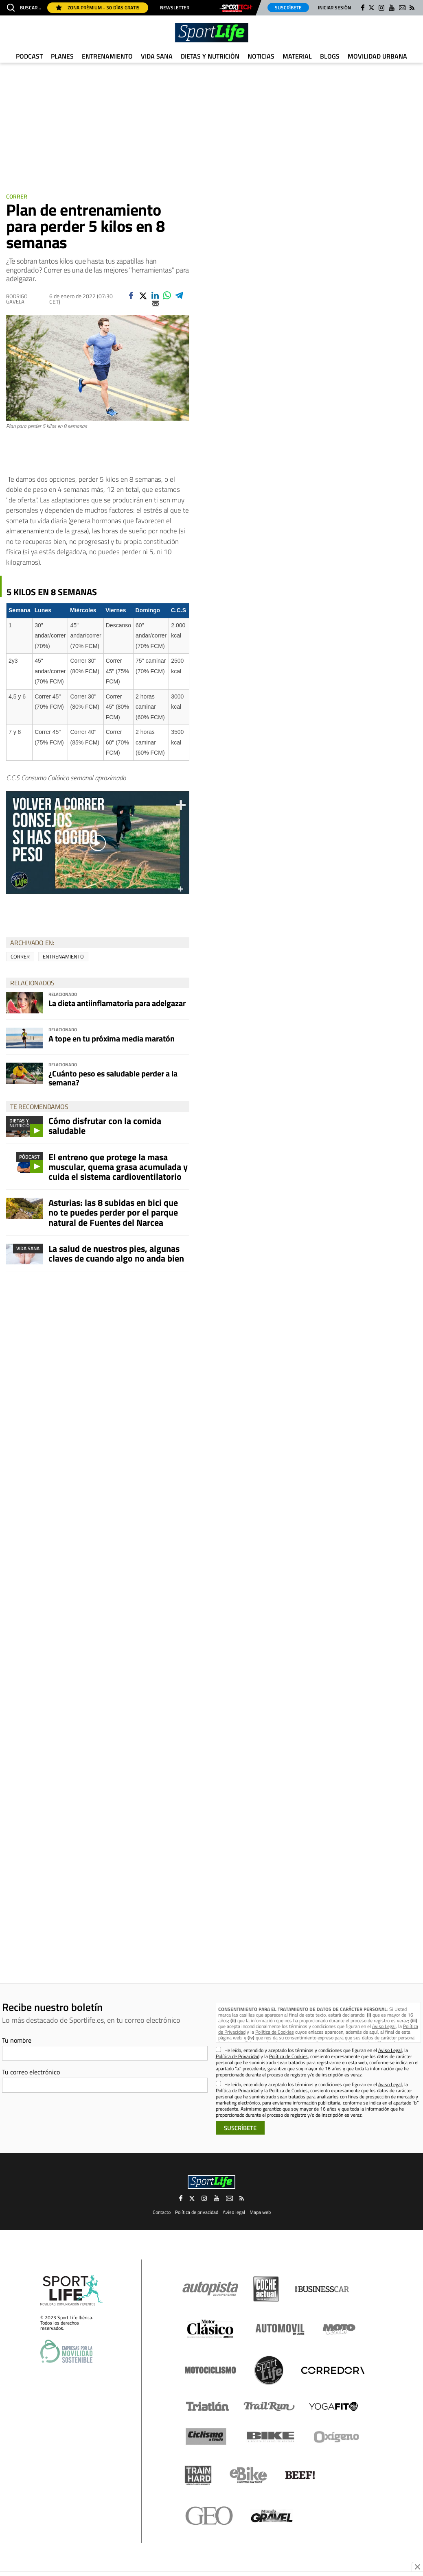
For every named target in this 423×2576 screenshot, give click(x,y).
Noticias (261, 56)
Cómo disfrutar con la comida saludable (104, 1125)
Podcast (29, 56)
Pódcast (29, 1157)
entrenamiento (63, 956)
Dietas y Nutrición (210, 56)
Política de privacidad (196, 2212)
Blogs (330, 56)
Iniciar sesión (334, 7)
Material (297, 56)
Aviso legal (234, 2212)
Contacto (162, 2212)
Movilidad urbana (377, 56)
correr (20, 956)
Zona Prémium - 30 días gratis (98, 7)
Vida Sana (157, 56)
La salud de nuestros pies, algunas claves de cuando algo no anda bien (116, 1253)
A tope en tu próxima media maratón (111, 1038)
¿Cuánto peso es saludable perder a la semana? (113, 1078)
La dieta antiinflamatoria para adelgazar (117, 1003)
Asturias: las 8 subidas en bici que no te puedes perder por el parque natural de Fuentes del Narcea (113, 1212)
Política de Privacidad (237, 2056)
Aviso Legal (384, 2026)
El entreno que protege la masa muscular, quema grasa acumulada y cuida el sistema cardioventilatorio (118, 1166)
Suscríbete (288, 7)
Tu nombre (16, 2040)
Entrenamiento (107, 56)
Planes (62, 56)
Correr (16, 196)
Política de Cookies (274, 2032)
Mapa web (260, 2212)
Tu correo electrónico (31, 2072)
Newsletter (174, 8)
